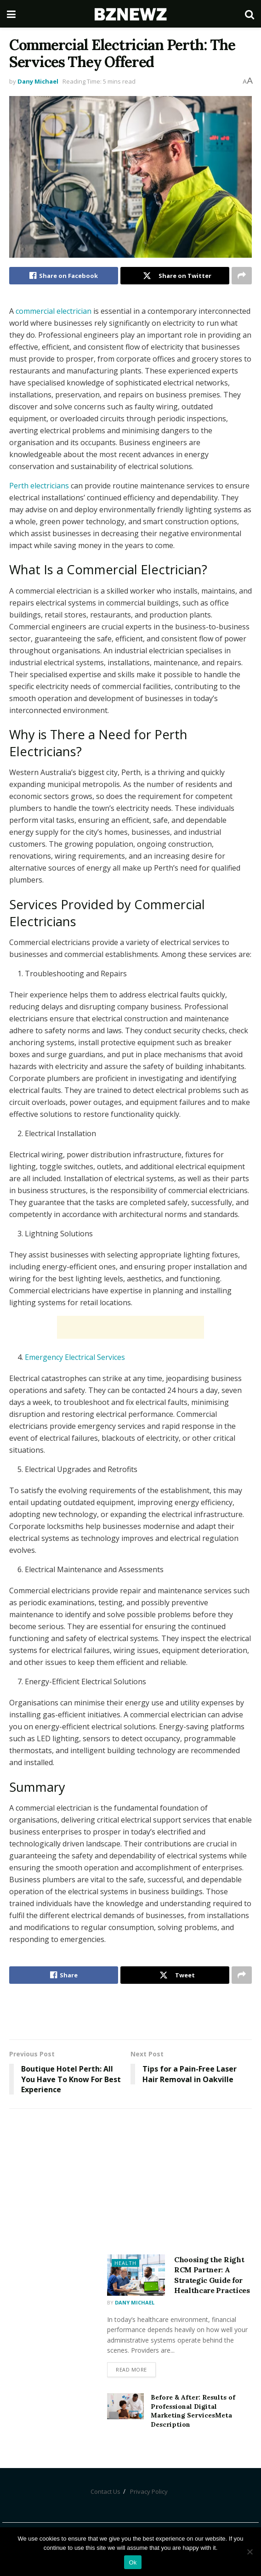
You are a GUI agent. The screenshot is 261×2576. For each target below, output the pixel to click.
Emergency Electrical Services (75, 1357)
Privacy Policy (149, 2491)
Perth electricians (39, 486)
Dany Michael (37, 81)
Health (125, 2262)
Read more (131, 2369)
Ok (132, 2562)
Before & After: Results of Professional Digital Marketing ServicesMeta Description (193, 2411)
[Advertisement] (130, 1327)
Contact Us (105, 2491)
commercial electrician (53, 311)
